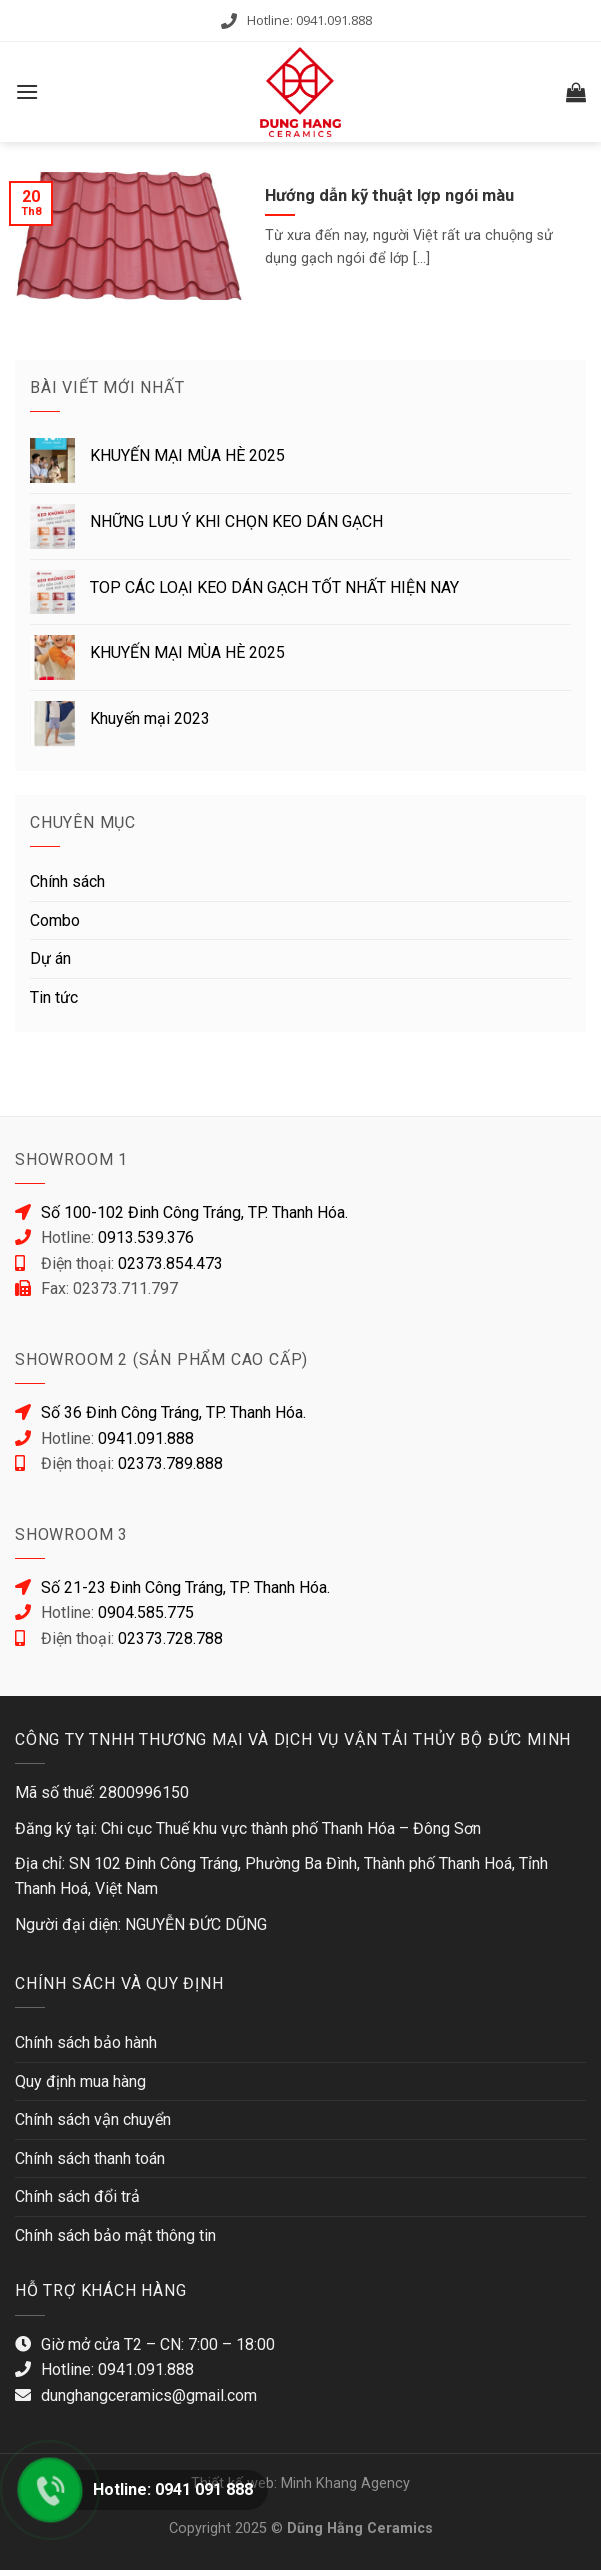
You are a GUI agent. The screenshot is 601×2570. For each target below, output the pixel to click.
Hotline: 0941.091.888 (309, 20)
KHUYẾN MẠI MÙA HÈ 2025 (187, 455)
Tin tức (54, 997)
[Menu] (27, 91)
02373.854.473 (170, 1263)
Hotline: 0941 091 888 (173, 2489)
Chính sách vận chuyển (93, 2119)
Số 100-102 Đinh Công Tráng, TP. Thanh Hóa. (194, 1212)
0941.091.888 (146, 1438)
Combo (55, 920)
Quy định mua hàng (80, 2081)
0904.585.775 (146, 1612)
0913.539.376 (146, 1237)
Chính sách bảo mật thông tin (115, 2235)
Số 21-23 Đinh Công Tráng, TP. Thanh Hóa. (185, 1587)
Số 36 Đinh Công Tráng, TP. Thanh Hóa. (173, 1412)
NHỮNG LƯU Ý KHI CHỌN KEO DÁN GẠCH (236, 521)
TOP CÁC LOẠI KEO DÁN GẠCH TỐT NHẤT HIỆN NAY (274, 587)
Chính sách (67, 881)
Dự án (50, 958)
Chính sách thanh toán (90, 2158)
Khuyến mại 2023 (150, 718)
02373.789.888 (170, 1463)
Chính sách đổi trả (77, 2196)
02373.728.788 (170, 1638)
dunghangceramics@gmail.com (149, 2395)
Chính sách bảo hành (86, 2042)
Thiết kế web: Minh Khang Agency (300, 2483)
